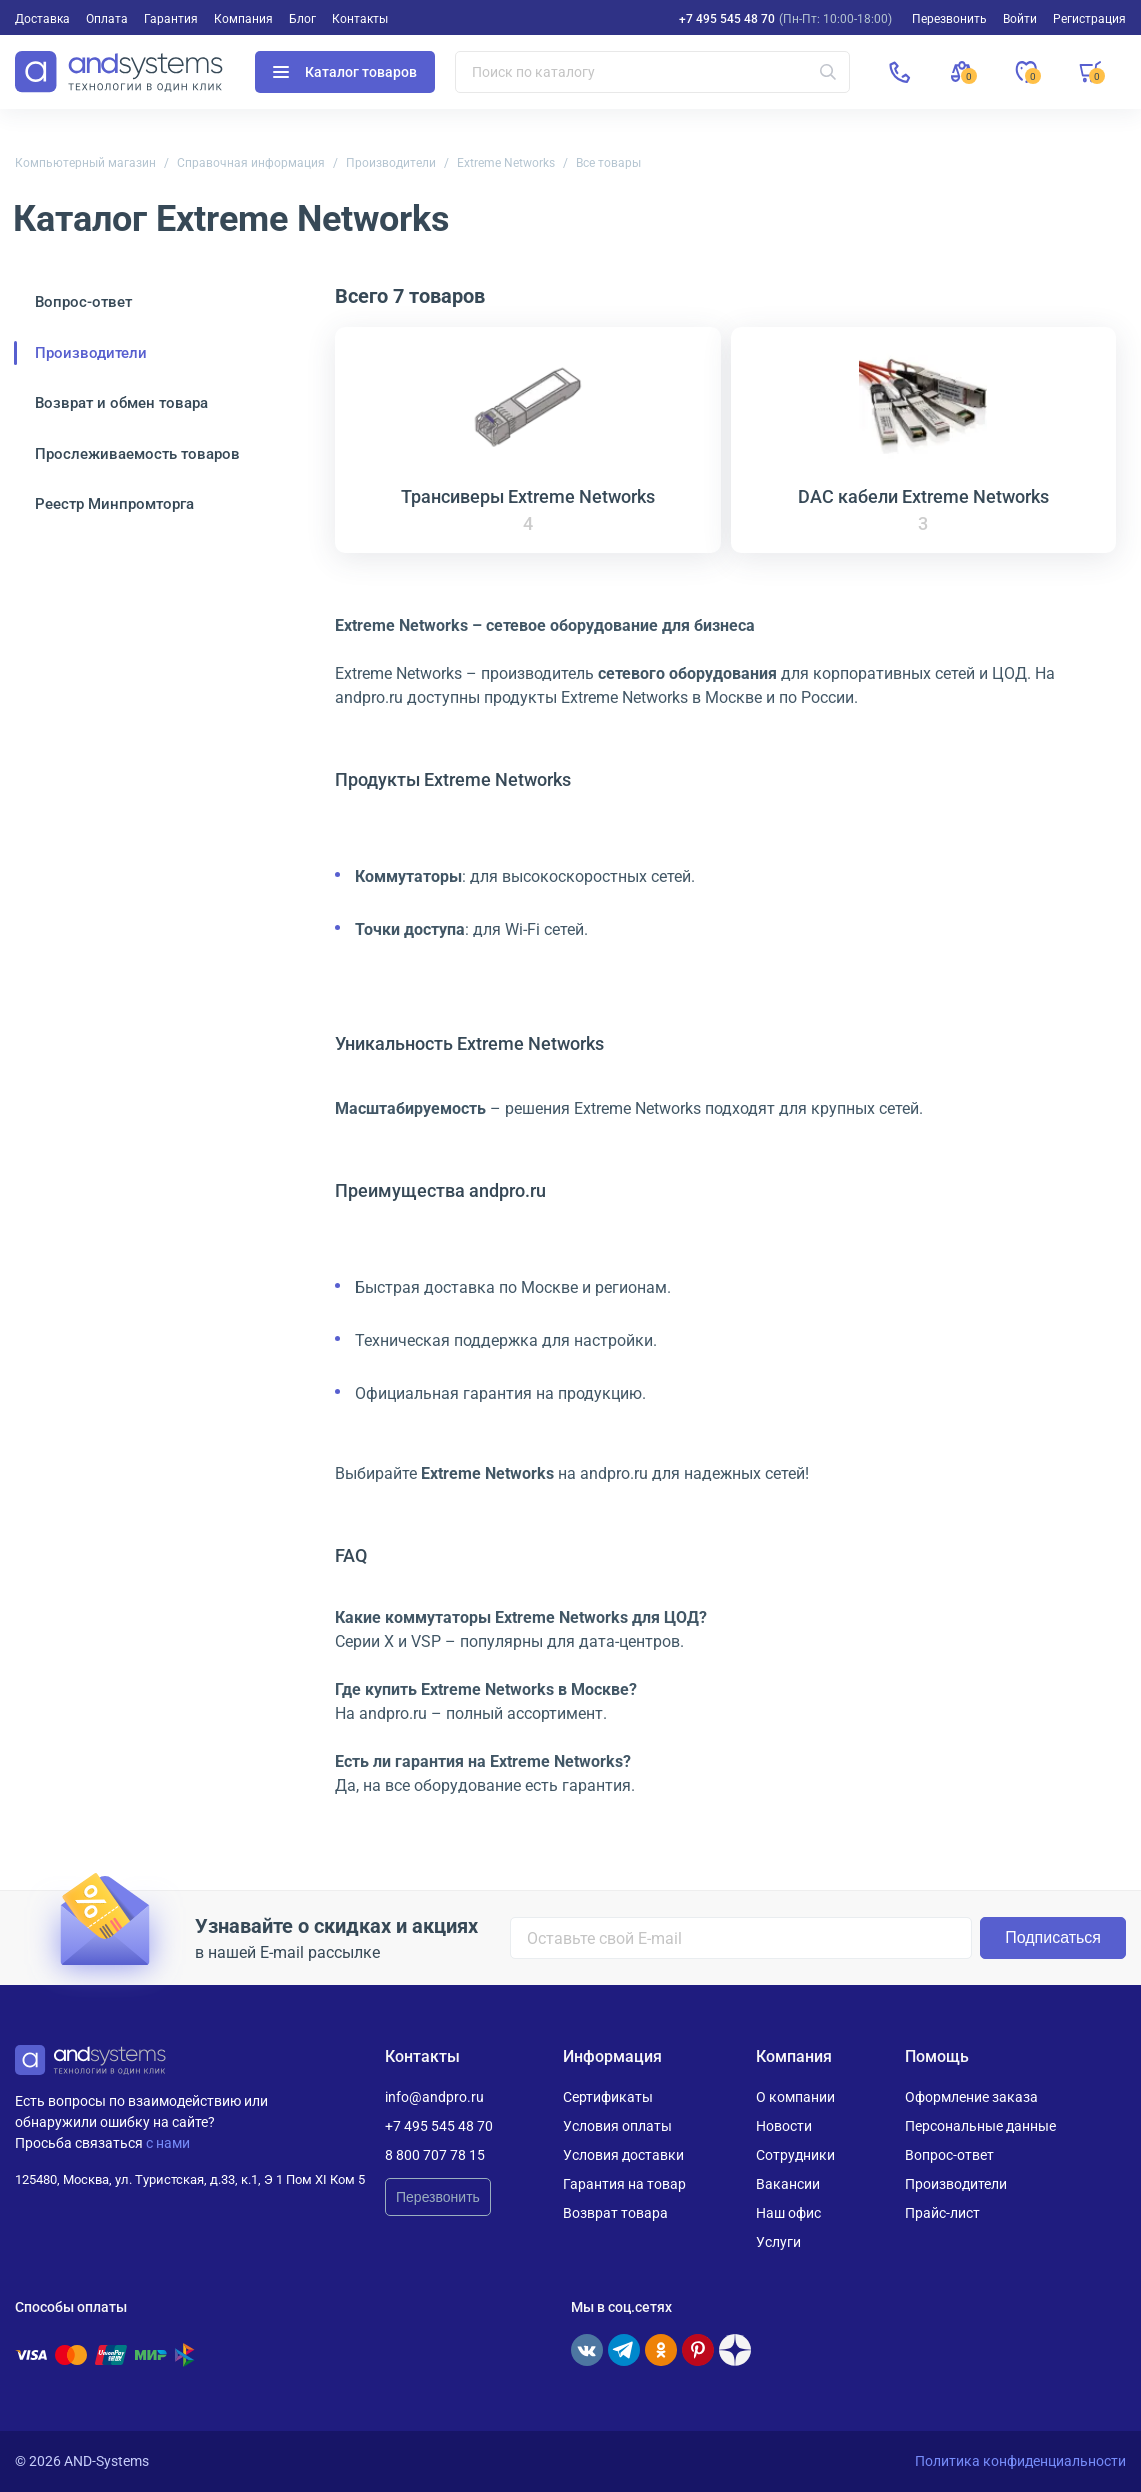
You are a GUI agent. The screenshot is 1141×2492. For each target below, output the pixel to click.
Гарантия (171, 19)
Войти (1020, 19)
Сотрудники (795, 2155)
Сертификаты (608, 2097)
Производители (391, 163)
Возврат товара (615, 2213)
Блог (302, 19)
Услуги (778, 2242)
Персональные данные (980, 2126)
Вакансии (788, 2184)
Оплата (107, 19)
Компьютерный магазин (85, 163)
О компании (795, 2097)
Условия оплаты (617, 2126)
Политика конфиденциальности (1020, 2461)
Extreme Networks (506, 163)
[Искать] (828, 72)
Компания (243, 19)
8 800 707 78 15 (435, 2155)
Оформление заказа (971, 2097)
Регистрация (1089, 19)
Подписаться (1053, 1937)
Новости (784, 2126)
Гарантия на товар (624, 2184)
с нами (168, 2143)
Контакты (360, 19)
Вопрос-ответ (83, 302)
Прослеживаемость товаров (137, 454)
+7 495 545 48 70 (727, 19)
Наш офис (788, 2213)
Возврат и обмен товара (121, 403)
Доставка (42, 19)
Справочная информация (251, 163)
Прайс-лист (942, 2213)
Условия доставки (623, 2155)
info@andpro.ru (434, 2097)
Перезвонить (438, 2197)
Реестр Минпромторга (114, 504)
